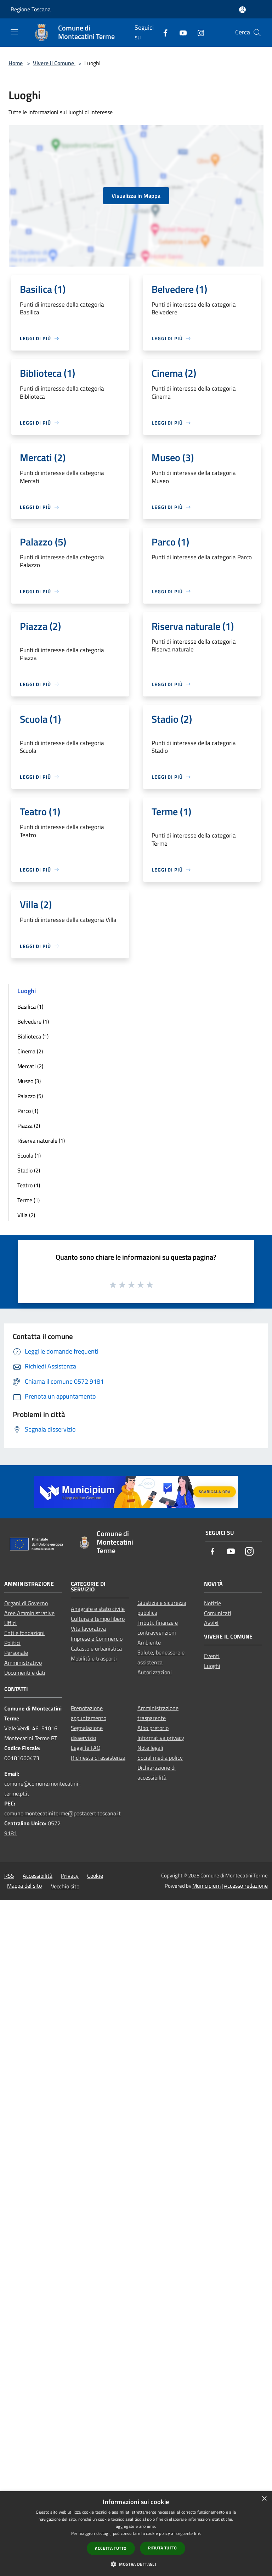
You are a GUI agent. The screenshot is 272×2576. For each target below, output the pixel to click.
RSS (9, 1875)
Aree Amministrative (29, 1613)
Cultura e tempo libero (98, 1618)
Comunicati (217, 1613)
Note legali (150, 1747)
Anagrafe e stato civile (98, 1609)
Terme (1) (28, 1200)
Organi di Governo (26, 1603)
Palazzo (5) (30, 1096)
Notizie (212, 1603)
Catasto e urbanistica (96, 1648)
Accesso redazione (246, 1885)
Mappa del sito (24, 1885)
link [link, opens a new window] (197, 2533)
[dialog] (136, 2533)
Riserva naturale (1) (41, 1140)
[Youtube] (180, 32)
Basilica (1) (30, 1006)
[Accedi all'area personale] (242, 10)
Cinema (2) (30, 1051)
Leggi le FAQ (86, 1747)
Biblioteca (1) (33, 1036)
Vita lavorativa (88, 1628)
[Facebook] (162, 32)
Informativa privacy (160, 1738)
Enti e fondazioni (24, 1633)
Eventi (212, 1656)
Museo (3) (29, 1081)
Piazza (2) (28, 1125)
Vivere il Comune (54, 63)
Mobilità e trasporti (94, 1658)
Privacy (70, 1875)
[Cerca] (257, 32)
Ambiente (149, 1642)
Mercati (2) (30, 1066)
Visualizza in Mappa (136, 195)
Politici (12, 1643)
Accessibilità (37, 1875)
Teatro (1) (28, 1185)
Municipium (206, 1885)
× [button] (264, 2499)
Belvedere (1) (33, 1021)
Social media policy (160, 1757)
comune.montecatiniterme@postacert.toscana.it (62, 1813)
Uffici (10, 1623)
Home (15, 63)
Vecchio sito (65, 1886)
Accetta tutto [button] (110, 2548)
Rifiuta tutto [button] (162, 2547)
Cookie (95, 1875)
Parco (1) (27, 1111)
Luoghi (212, 1666)
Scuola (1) (29, 1155)
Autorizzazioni (154, 1672)
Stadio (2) (28, 1170)
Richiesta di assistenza (98, 1757)
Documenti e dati (24, 1672)
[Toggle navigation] (14, 32)
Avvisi (211, 1623)
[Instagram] (198, 32)
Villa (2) (26, 1215)
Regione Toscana (31, 9)
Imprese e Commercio (97, 1638)
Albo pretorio (153, 1728)
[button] (136, 2563)
